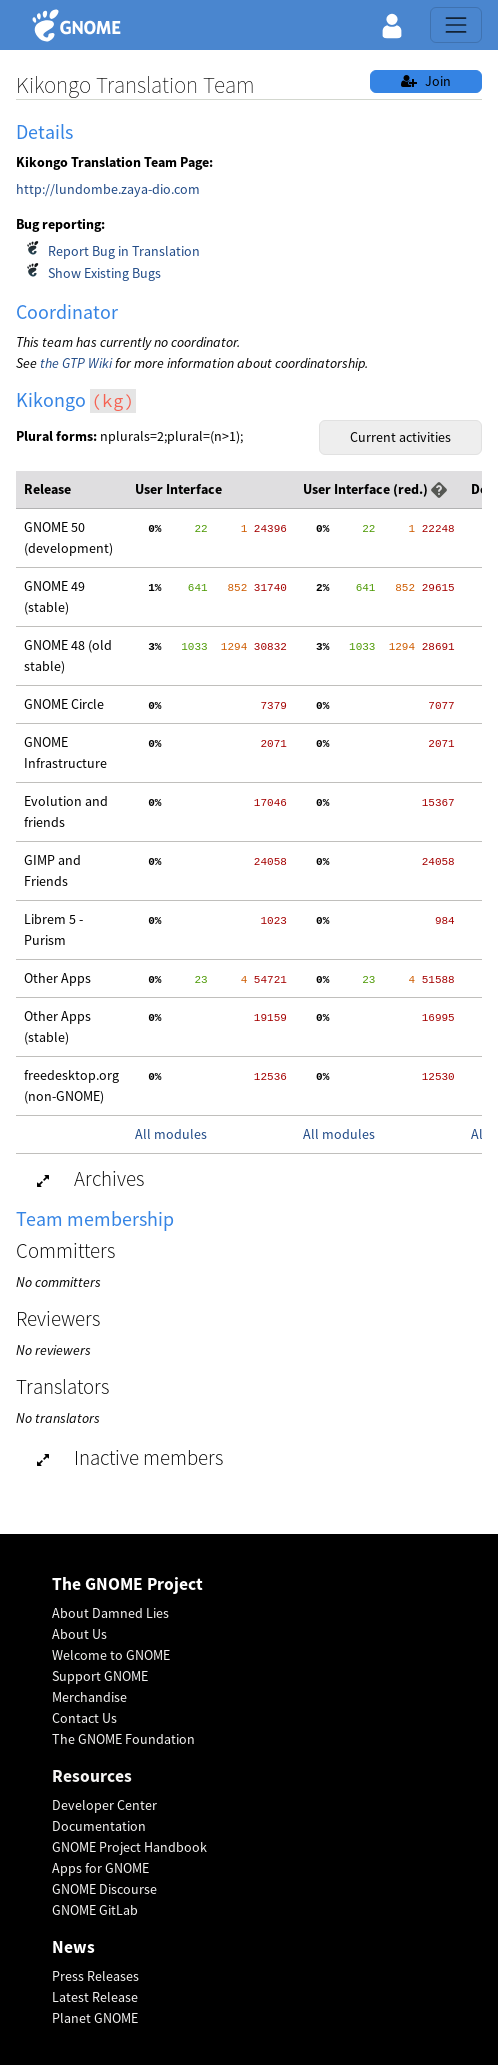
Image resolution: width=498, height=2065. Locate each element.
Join (426, 81)
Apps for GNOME (100, 1868)
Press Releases (95, 1976)
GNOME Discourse (104, 1889)
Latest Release (95, 1997)
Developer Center (104, 1805)
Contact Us (84, 1718)
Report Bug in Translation (124, 251)
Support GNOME (100, 1676)
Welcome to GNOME (111, 1655)
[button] (392, 25)
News (73, 1947)
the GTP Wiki (76, 363)
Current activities (400, 437)
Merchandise (89, 1697)
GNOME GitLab (95, 1910)
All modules (171, 1134)
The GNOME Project (127, 1584)
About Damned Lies (110, 1613)
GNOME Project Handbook (129, 1847)
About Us (79, 1634)
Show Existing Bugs (104, 273)
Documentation (99, 1826)
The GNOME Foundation (123, 1739)
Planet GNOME (95, 2018)
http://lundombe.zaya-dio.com (108, 189)
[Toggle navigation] (456, 25)
